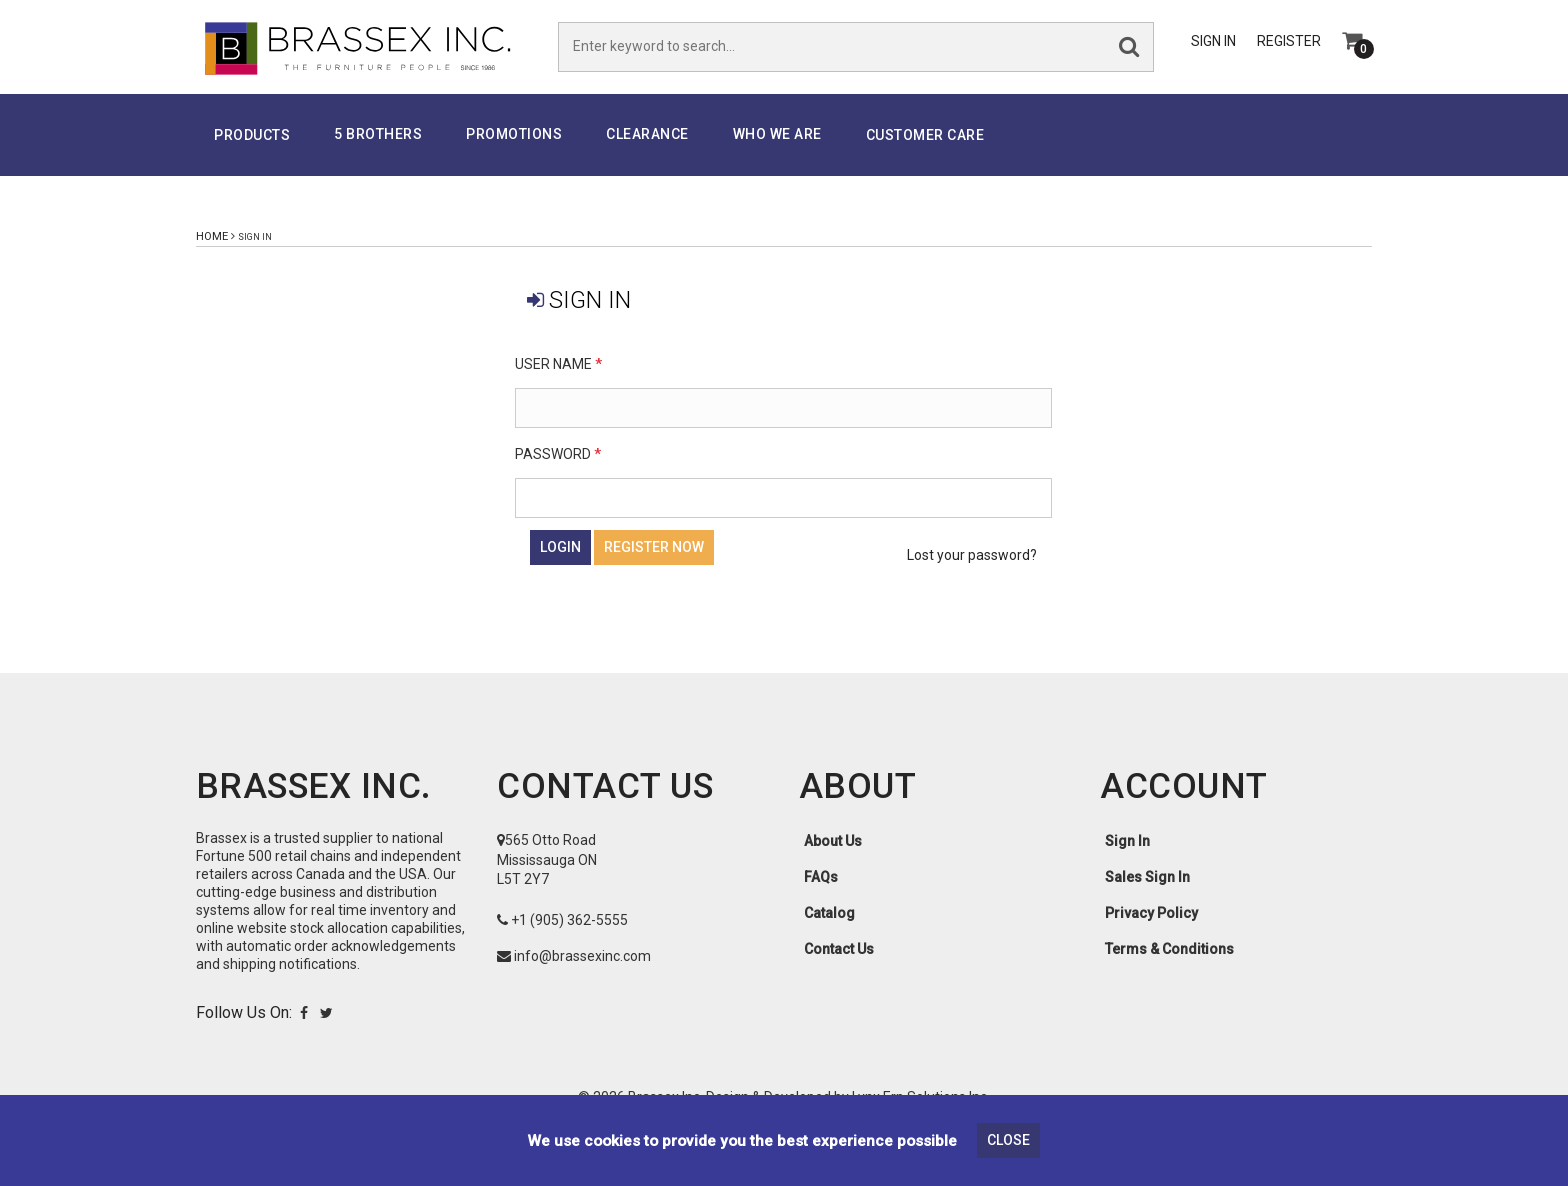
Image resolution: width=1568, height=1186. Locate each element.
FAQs (821, 896)
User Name (558, 383)
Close (1008, 1140)
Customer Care (925, 154)
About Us (833, 860)
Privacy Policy (1151, 932)
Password (558, 473)
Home (212, 255)
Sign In (1213, 51)
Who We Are (777, 153)
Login (560, 566)
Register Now (654, 566)
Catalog (829, 932)
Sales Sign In (1147, 896)
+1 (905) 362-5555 (569, 939)
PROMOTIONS (514, 153)
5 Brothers (378, 153)
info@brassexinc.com (582, 975)
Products (252, 154)
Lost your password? (972, 574)
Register (1289, 51)
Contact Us (839, 968)
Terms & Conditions (1169, 968)
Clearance (647, 153)
